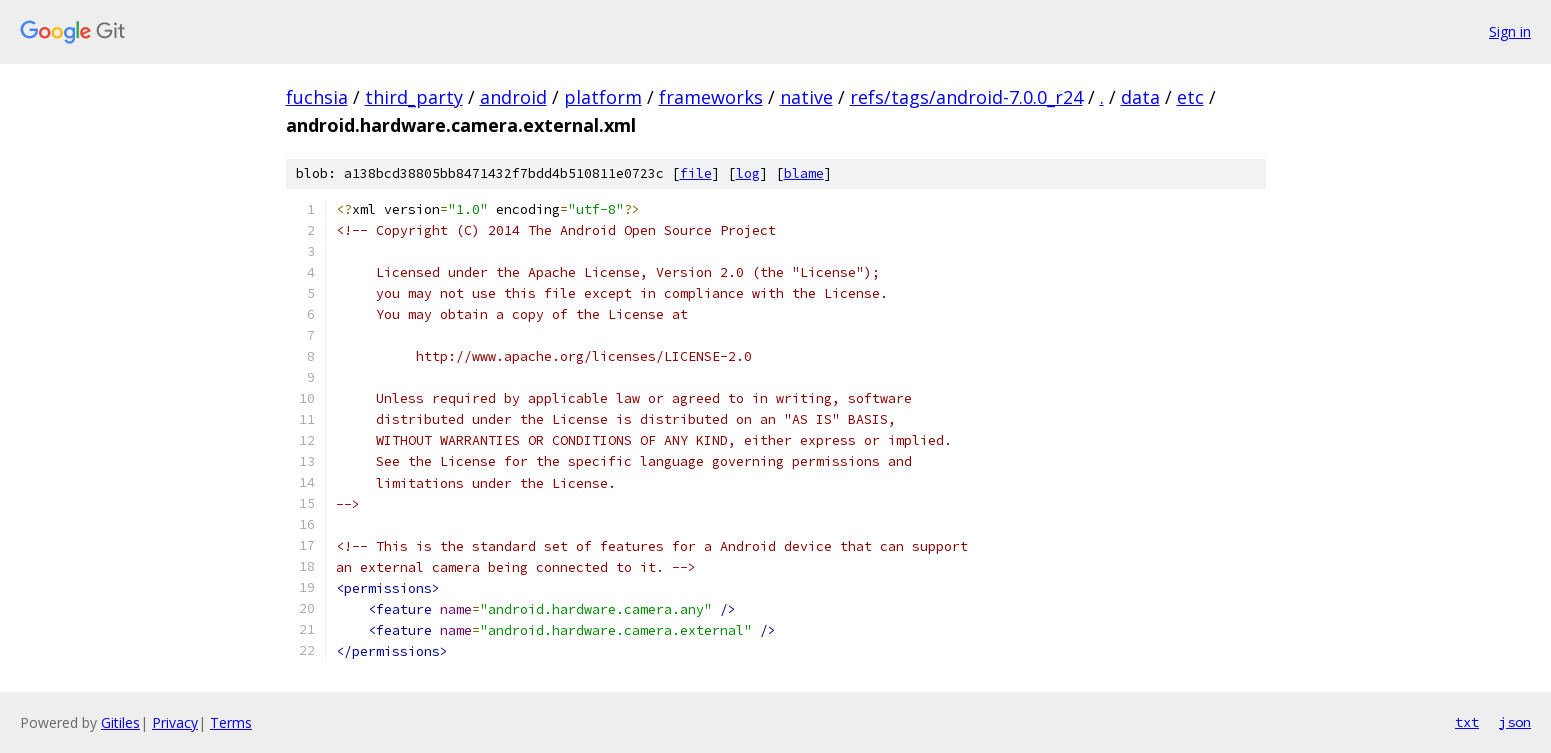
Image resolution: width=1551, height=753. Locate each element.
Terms (231, 722)
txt (1467, 722)
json (1515, 722)
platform (603, 97)
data (1140, 97)
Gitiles (120, 722)
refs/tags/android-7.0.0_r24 (966, 97)
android (513, 97)
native (806, 97)
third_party (414, 97)
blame (804, 173)
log (748, 173)
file (696, 173)
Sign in (1510, 31)
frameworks (711, 97)
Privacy (175, 722)
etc (1190, 97)
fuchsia (317, 97)
